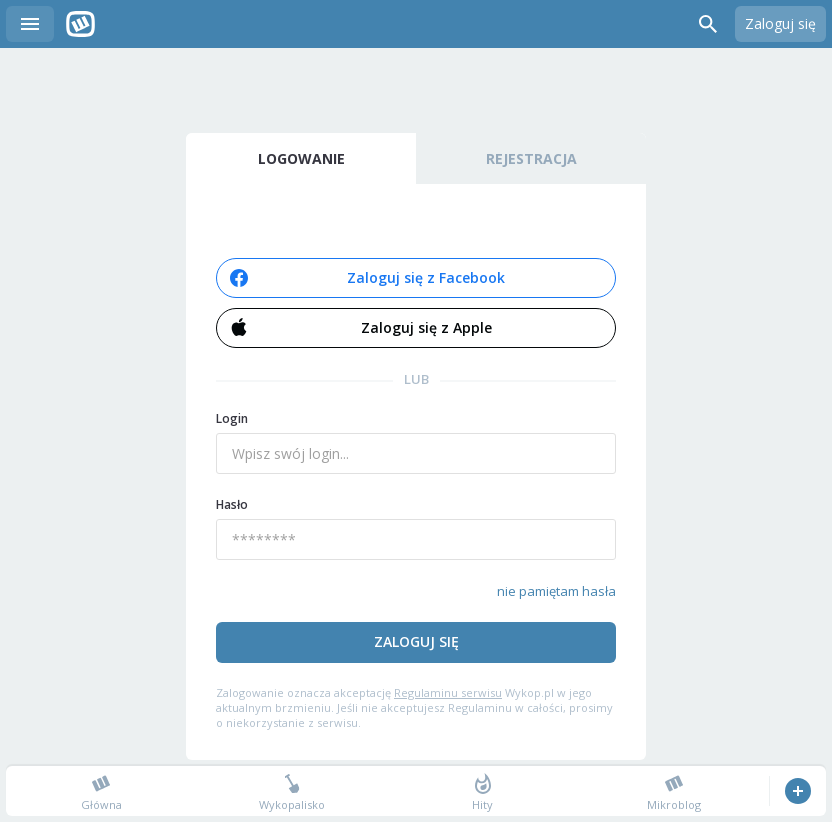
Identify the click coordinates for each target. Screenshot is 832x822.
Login (232, 418)
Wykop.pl (80, 24)
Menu (30, 24)
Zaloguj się (780, 23)
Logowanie (301, 158)
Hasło (232, 504)
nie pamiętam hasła (556, 591)
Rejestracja (531, 158)
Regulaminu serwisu (448, 692)
